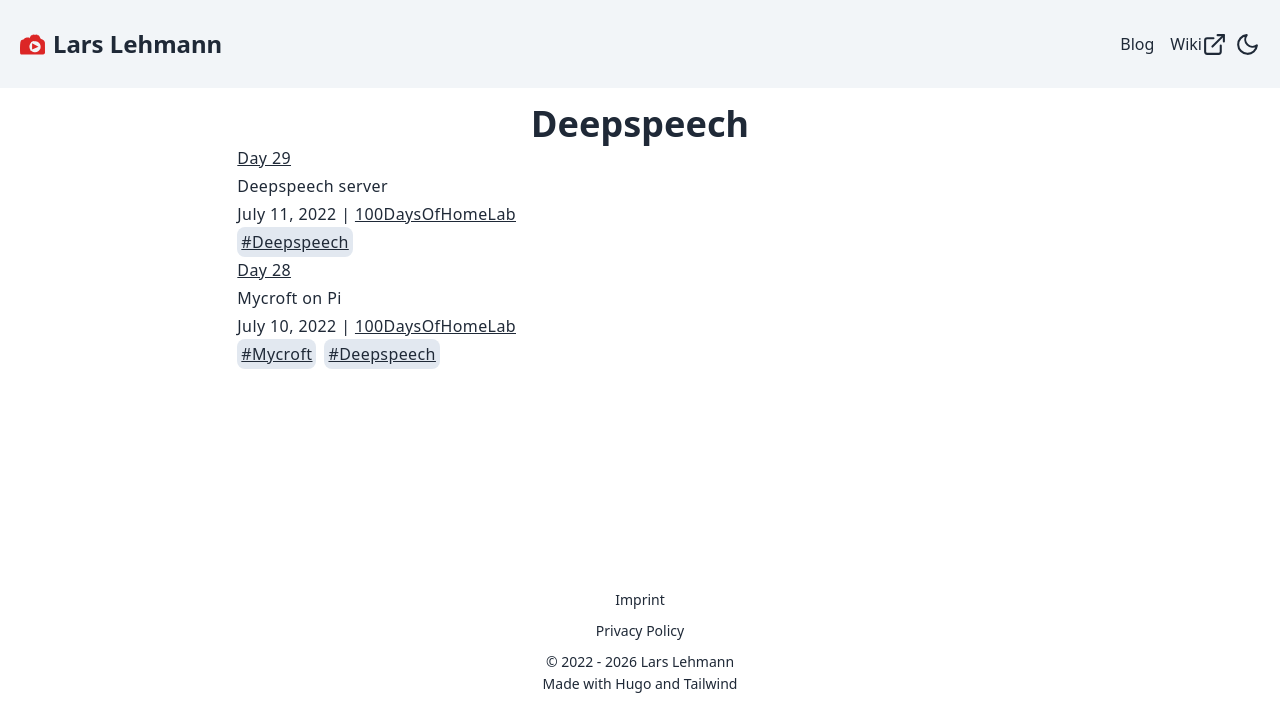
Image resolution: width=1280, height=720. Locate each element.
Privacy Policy (640, 630)
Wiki (1198, 44)
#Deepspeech (294, 242)
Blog (1137, 44)
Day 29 (264, 158)
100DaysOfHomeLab (435, 214)
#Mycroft (276, 354)
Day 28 (264, 270)
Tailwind (711, 683)
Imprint (640, 599)
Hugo (633, 683)
